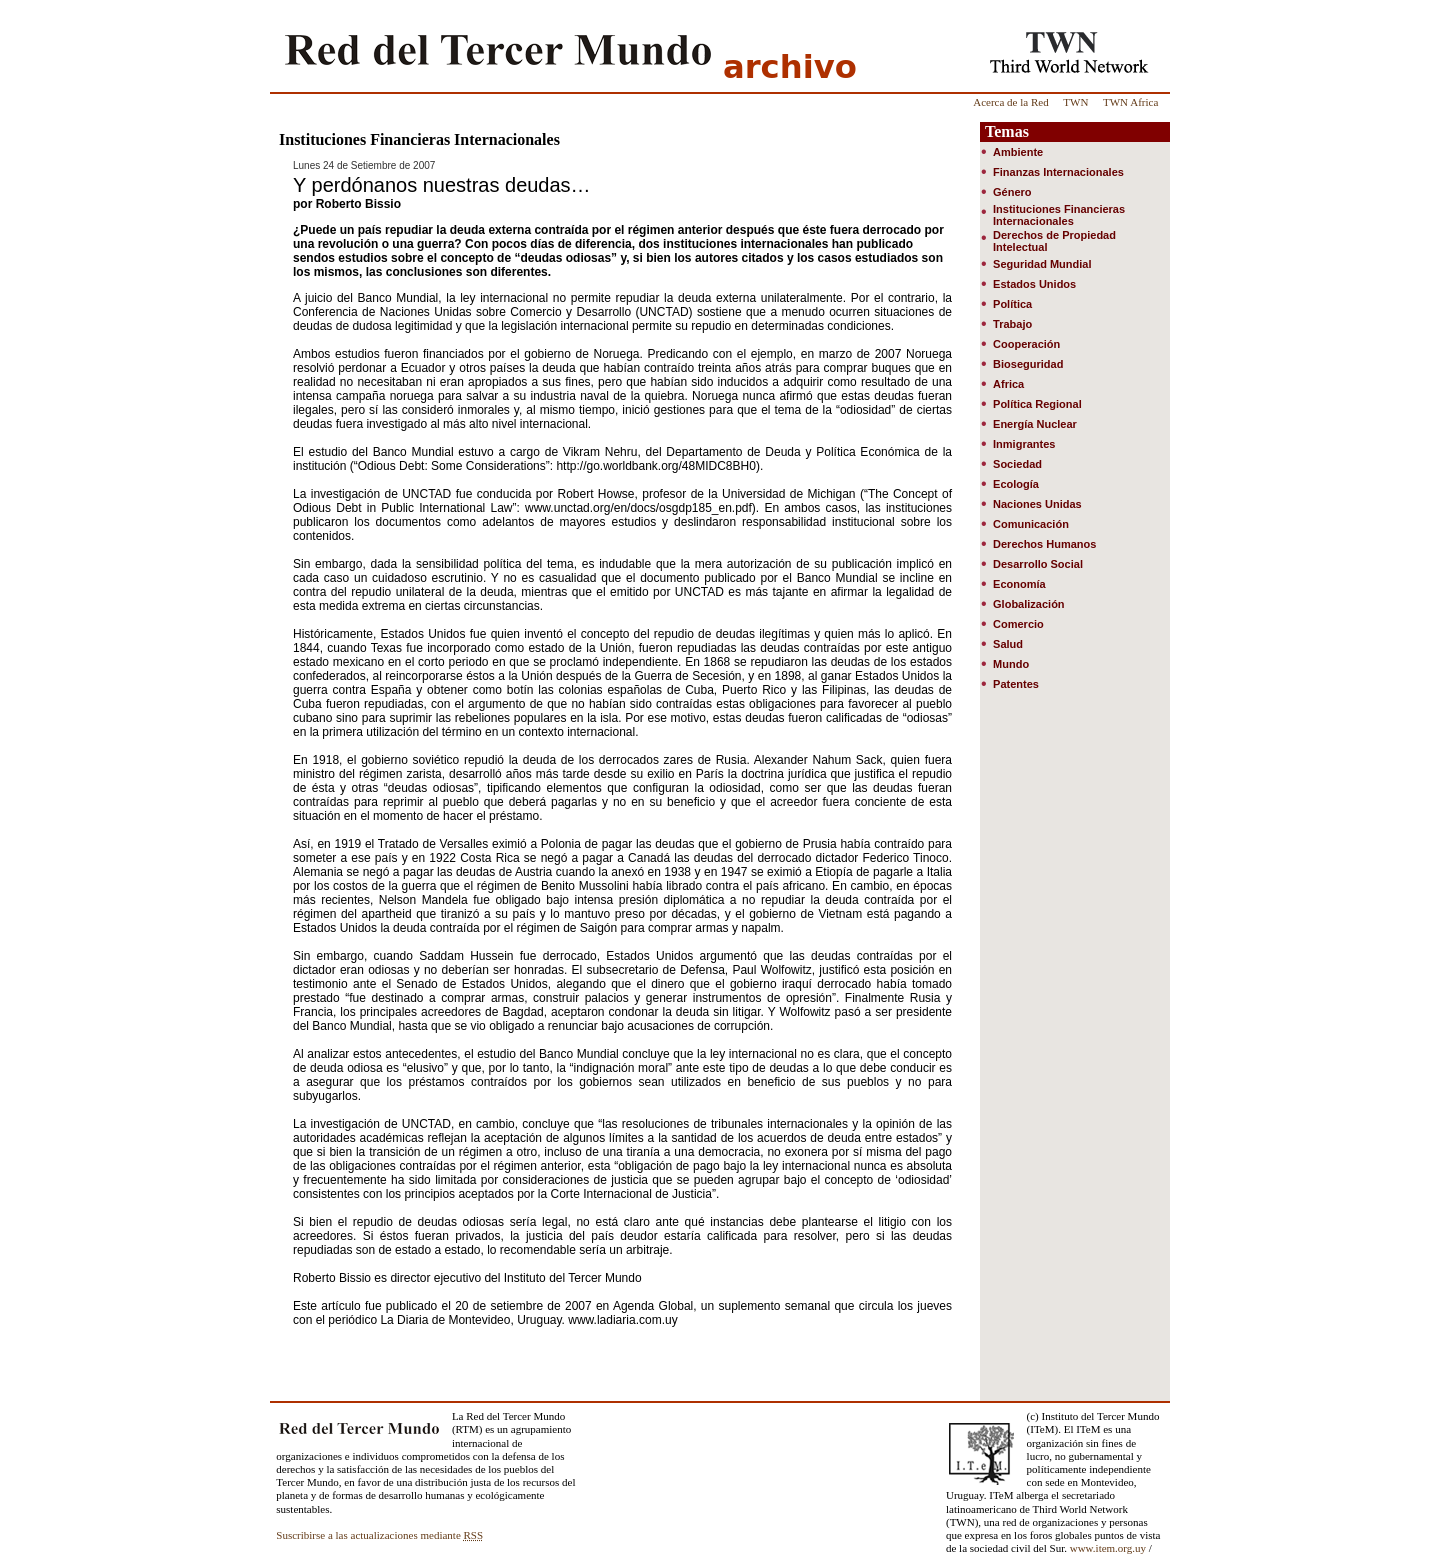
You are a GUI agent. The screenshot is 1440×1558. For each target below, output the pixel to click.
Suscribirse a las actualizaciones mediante (379, 1535)
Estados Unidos (1034, 284)
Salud (1008, 644)
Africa (1008, 384)
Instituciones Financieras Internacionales (1059, 215)
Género (1012, 192)
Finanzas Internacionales (1058, 172)
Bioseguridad (1028, 364)
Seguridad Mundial (1042, 264)
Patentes (1016, 684)
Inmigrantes (1024, 444)
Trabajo (1012, 324)
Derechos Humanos (1044, 544)
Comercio (1018, 624)
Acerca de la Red (1010, 102)
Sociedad (1017, 464)
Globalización (1029, 604)
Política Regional (1037, 404)
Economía (1019, 584)
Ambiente (1018, 152)
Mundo (1011, 664)
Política (1012, 304)
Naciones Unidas (1037, 504)
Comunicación (1031, 524)
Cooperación (1026, 344)
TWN (1075, 102)
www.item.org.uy (1108, 1548)
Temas (1007, 131)
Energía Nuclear (1035, 424)
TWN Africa (1130, 102)
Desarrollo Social (1038, 564)
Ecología (1016, 484)
